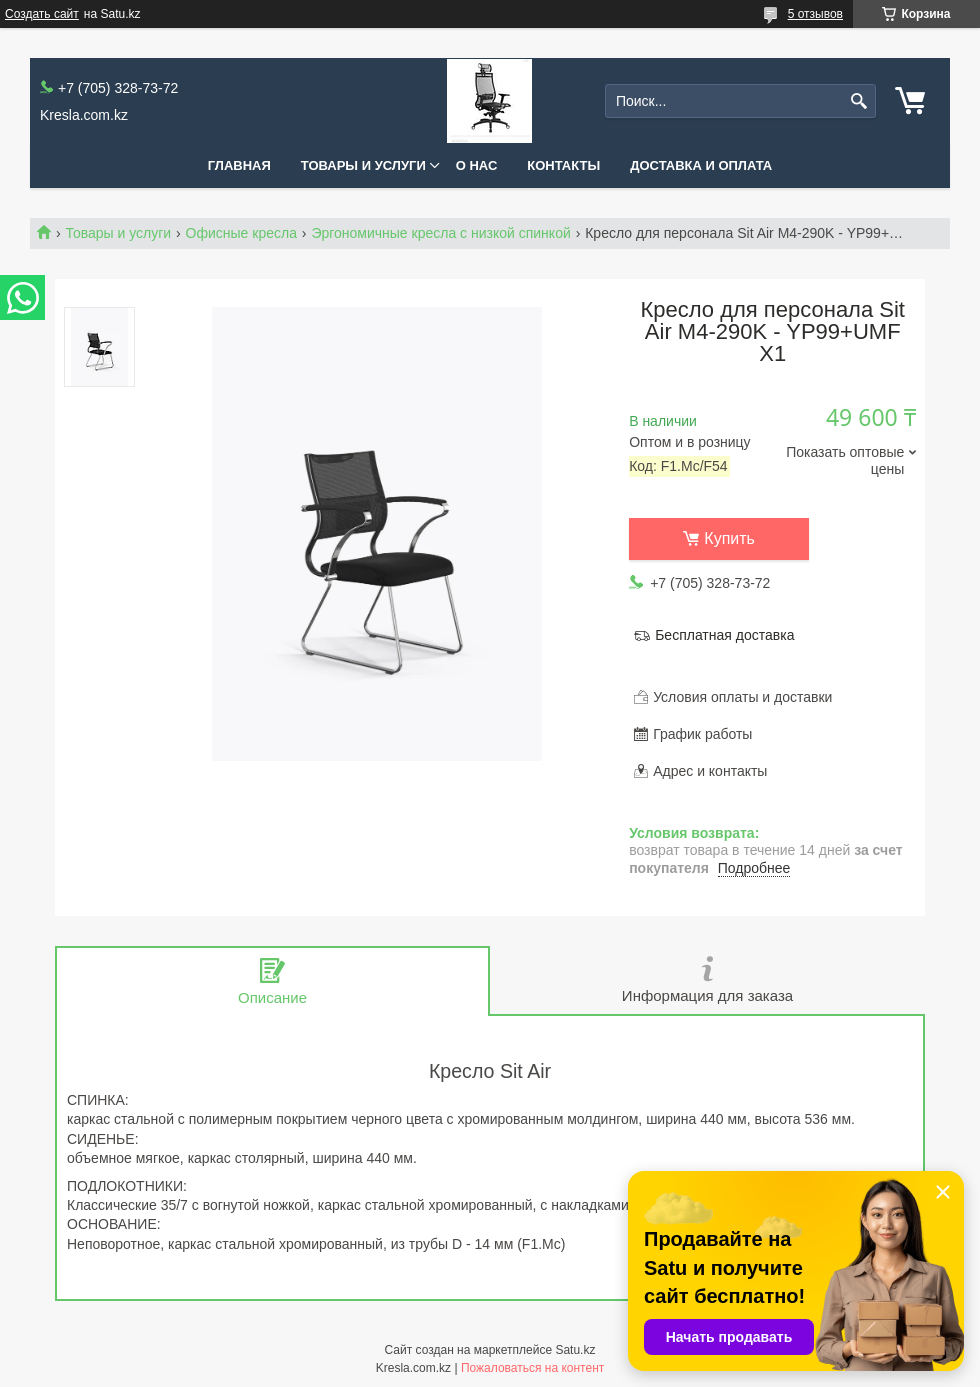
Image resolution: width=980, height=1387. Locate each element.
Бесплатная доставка (724, 635)
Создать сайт (42, 14)
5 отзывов (815, 14)
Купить (729, 538)
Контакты (563, 165)
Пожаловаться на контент (532, 1368)
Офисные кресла (241, 233)
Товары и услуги (363, 165)
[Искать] (858, 101)
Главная (239, 165)
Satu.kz (575, 1350)
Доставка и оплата (701, 165)
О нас (477, 165)
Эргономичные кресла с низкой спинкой (440, 233)
